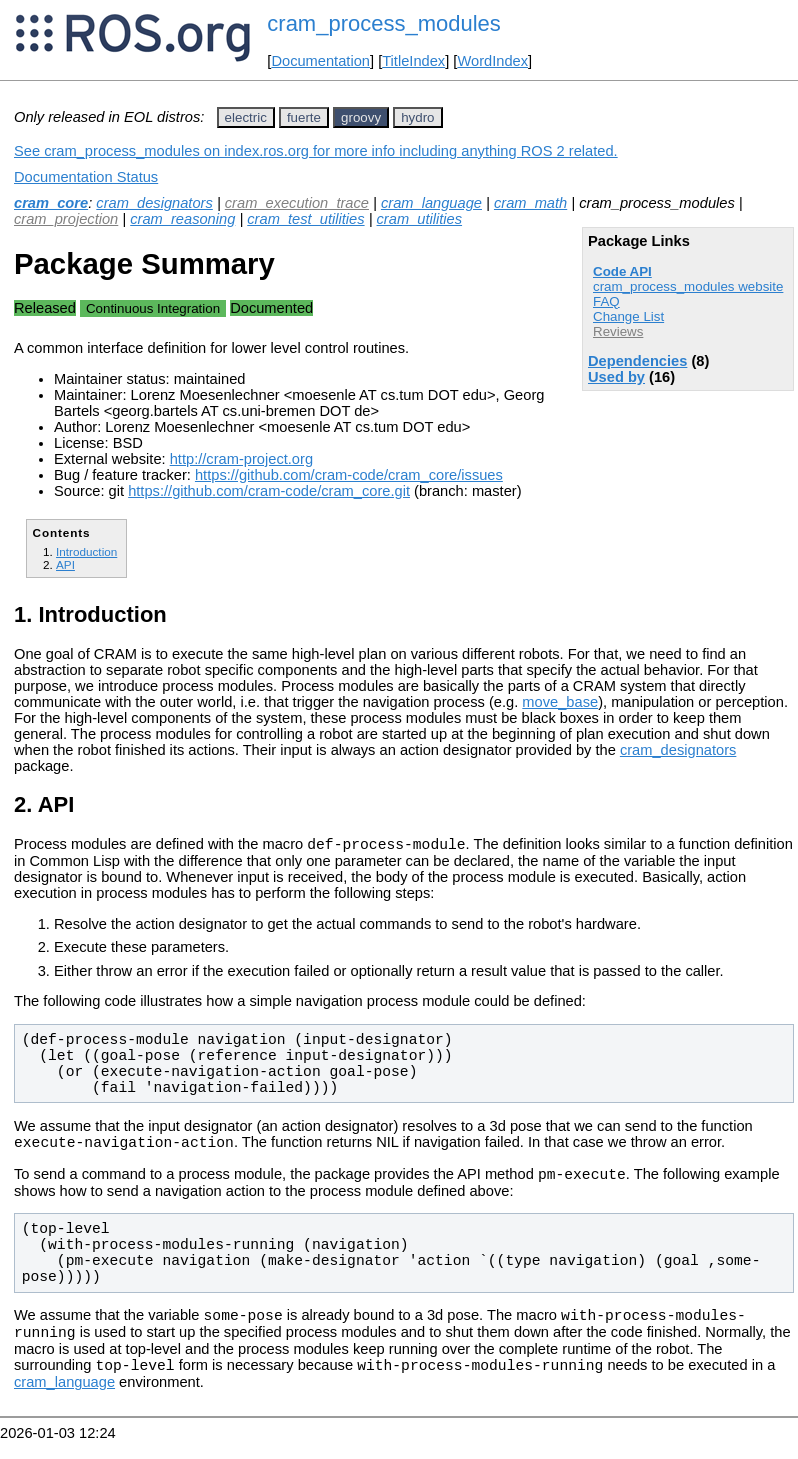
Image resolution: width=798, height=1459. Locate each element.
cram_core (51, 203)
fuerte (304, 117)
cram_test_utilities (305, 219)
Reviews (618, 331)
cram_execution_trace (297, 203)
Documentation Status (86, 177)
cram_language (431, 203)
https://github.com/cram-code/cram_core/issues (349, 475)
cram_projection (66, 219)
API (65, 564)
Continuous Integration (153, 308)
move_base (560, 702)
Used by (616, 377)
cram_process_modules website (688, 286)
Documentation (320, 61)
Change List (628, 316)
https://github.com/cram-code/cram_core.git (269, 491)
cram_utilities (420, 219)
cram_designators (154, 203)
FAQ (606, 301)
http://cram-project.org (241, 459)
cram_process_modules (384, 23)
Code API (622, 271)
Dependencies (637, 361)
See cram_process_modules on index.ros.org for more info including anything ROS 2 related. (316, 151)
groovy (361, 117)
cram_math (530, 203)
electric (246, 117)
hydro (417, 117)
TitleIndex (413, 61)
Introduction (86, 551)
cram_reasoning (182, 219)
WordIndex (492, 61)
